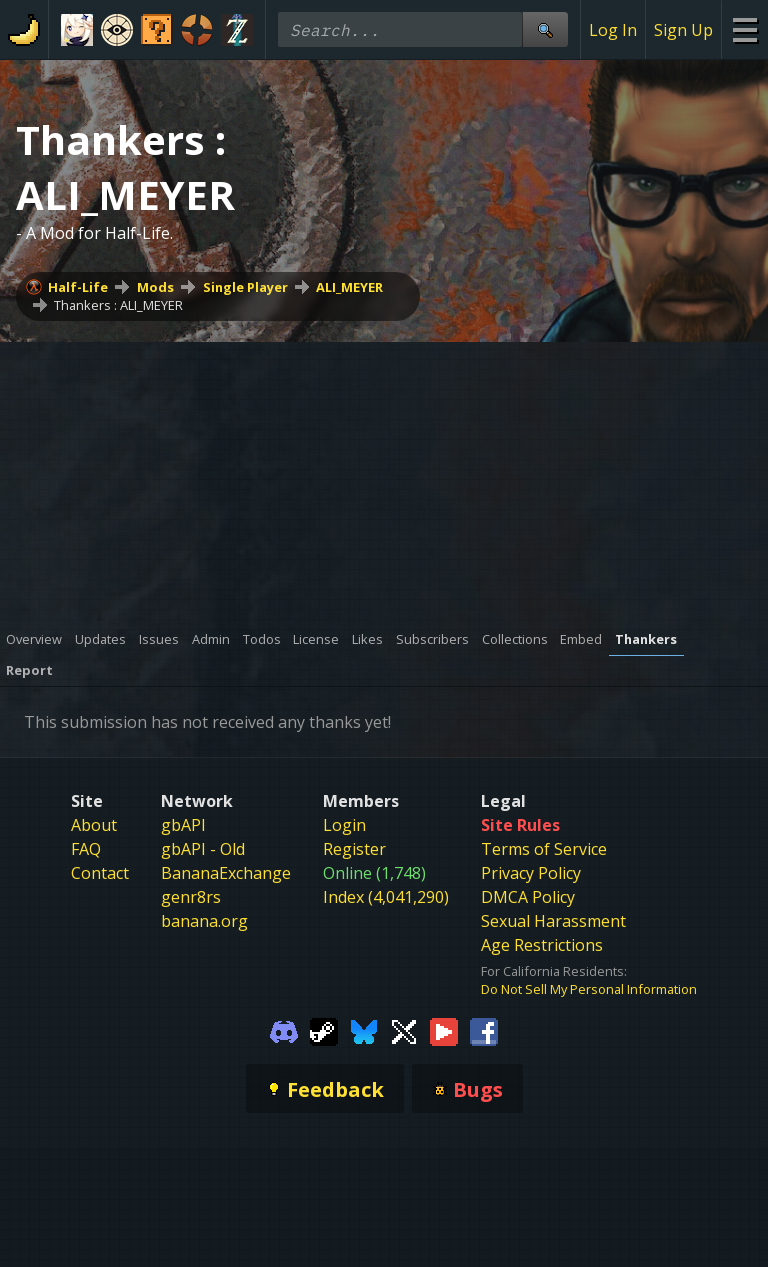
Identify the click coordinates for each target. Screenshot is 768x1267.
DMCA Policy (528, 897)
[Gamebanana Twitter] (404, 1030)
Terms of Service (544, 849)
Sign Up (683, 30)
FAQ (86, 849)
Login (344, 825)
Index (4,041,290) (386, 897)
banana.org (204, 921)
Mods (155, 287)
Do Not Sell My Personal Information (589, 989)
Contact (100, 873)
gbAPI (183, 825)
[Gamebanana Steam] (324, 1030)
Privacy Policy (531, 873)
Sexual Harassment (553, 921)
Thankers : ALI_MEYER (118, 305)
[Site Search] (545, 29)
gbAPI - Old (203, 849)
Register (354, 849)
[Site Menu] (744, 29)
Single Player (245, 287)
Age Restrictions (542, 945)
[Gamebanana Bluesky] (364, 1030)
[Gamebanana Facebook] (484, 1030)
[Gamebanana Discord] (284, 1030)
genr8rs (191, 897)
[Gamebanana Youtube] (444, 1030)
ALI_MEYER (349, 287)
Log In (613, 30)
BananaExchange (226, 873)
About (94, 825)
